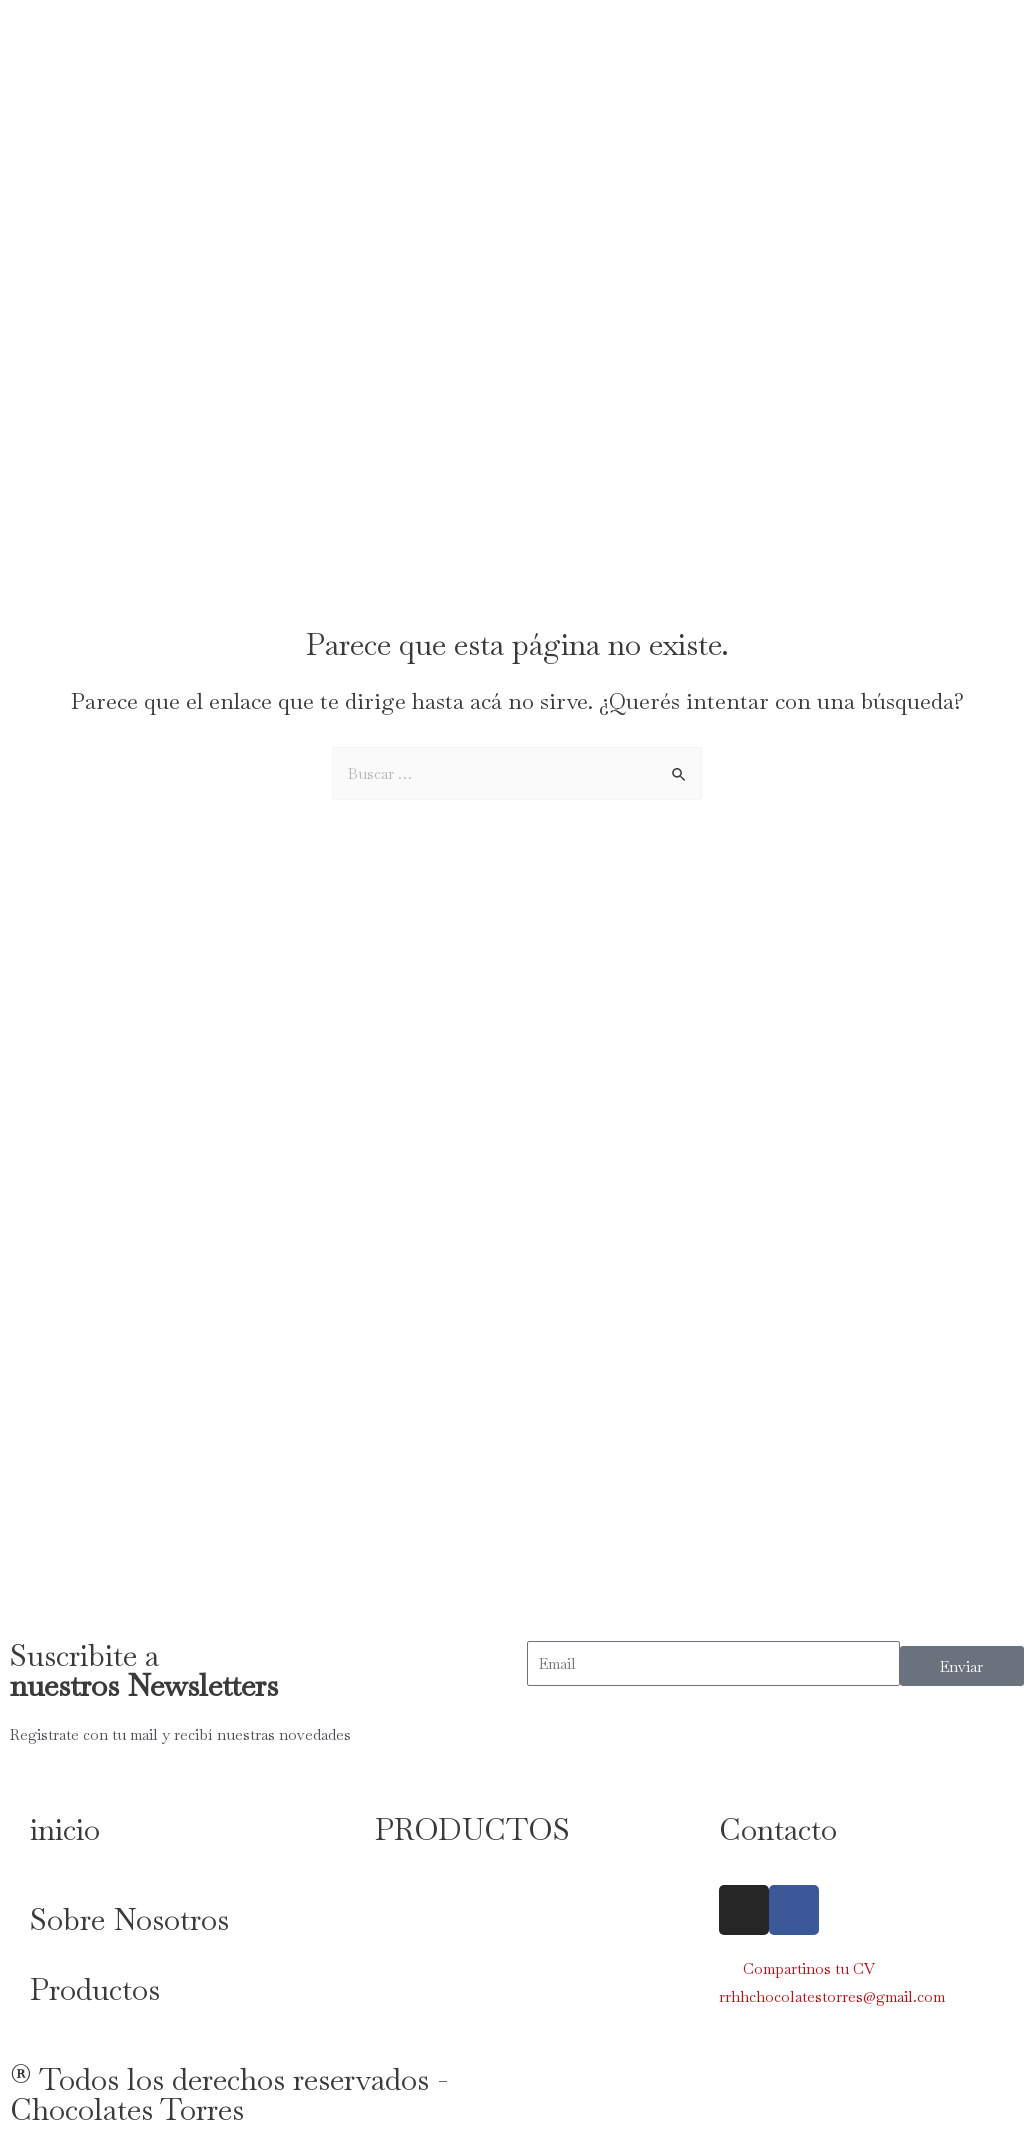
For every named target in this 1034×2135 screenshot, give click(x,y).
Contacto (778, 1829)
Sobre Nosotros (129, 1919)
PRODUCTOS (472, 1829)
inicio (65, 1829)
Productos (95, 1989)
